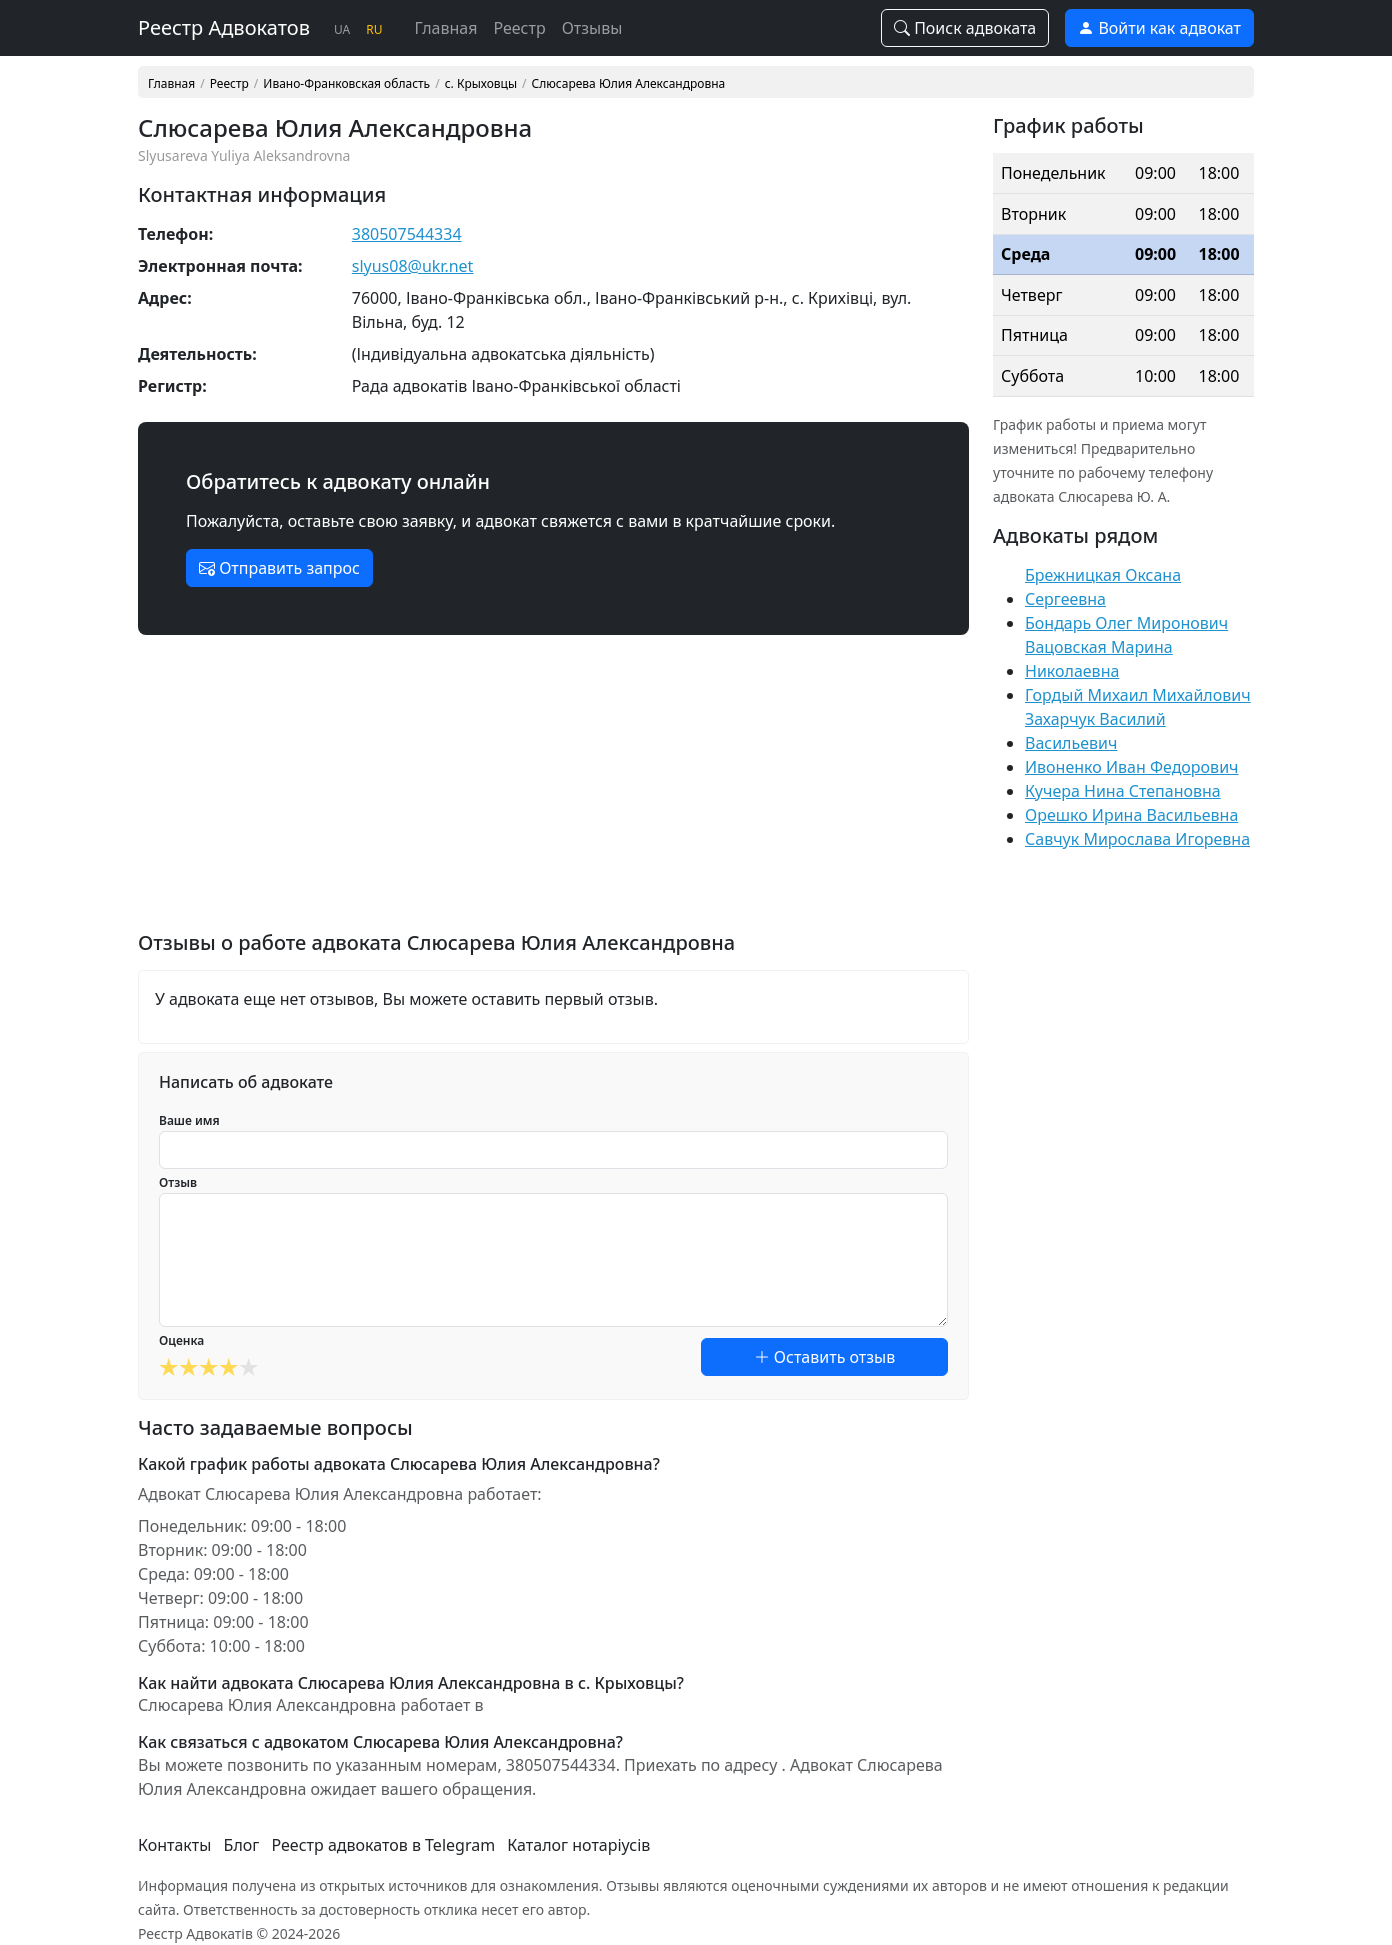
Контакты (174, 1845)
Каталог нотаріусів (578, 1845)
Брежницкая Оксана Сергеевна (1103, 587)
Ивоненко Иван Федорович (1132, 767)
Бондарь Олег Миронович (1126, 623)
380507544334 (407, 234)
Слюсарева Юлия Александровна (629, 84)
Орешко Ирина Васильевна (1131, 815)
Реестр (519, 28)
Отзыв (178, 1182)
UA (342, 29)
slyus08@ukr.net (413, 266)
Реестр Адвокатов (224, 27)
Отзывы (592, 28)
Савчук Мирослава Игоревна (1137, 839)
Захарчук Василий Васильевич (1095, 731)
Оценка (181, 1340)
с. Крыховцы (481, 84)
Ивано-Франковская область (346, 84)
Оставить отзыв (825, 1357)
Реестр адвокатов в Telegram (384, 1845)
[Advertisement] (553, 791)
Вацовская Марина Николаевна (1099, 659)
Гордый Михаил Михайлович (1138, 695)
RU (374, 29)
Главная (446, 28)
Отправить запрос (279, 568)
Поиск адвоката (965, 28)
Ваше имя (189, 1120)
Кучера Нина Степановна (1123, 791)
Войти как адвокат (1159, 28)
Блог (242, 1845)
